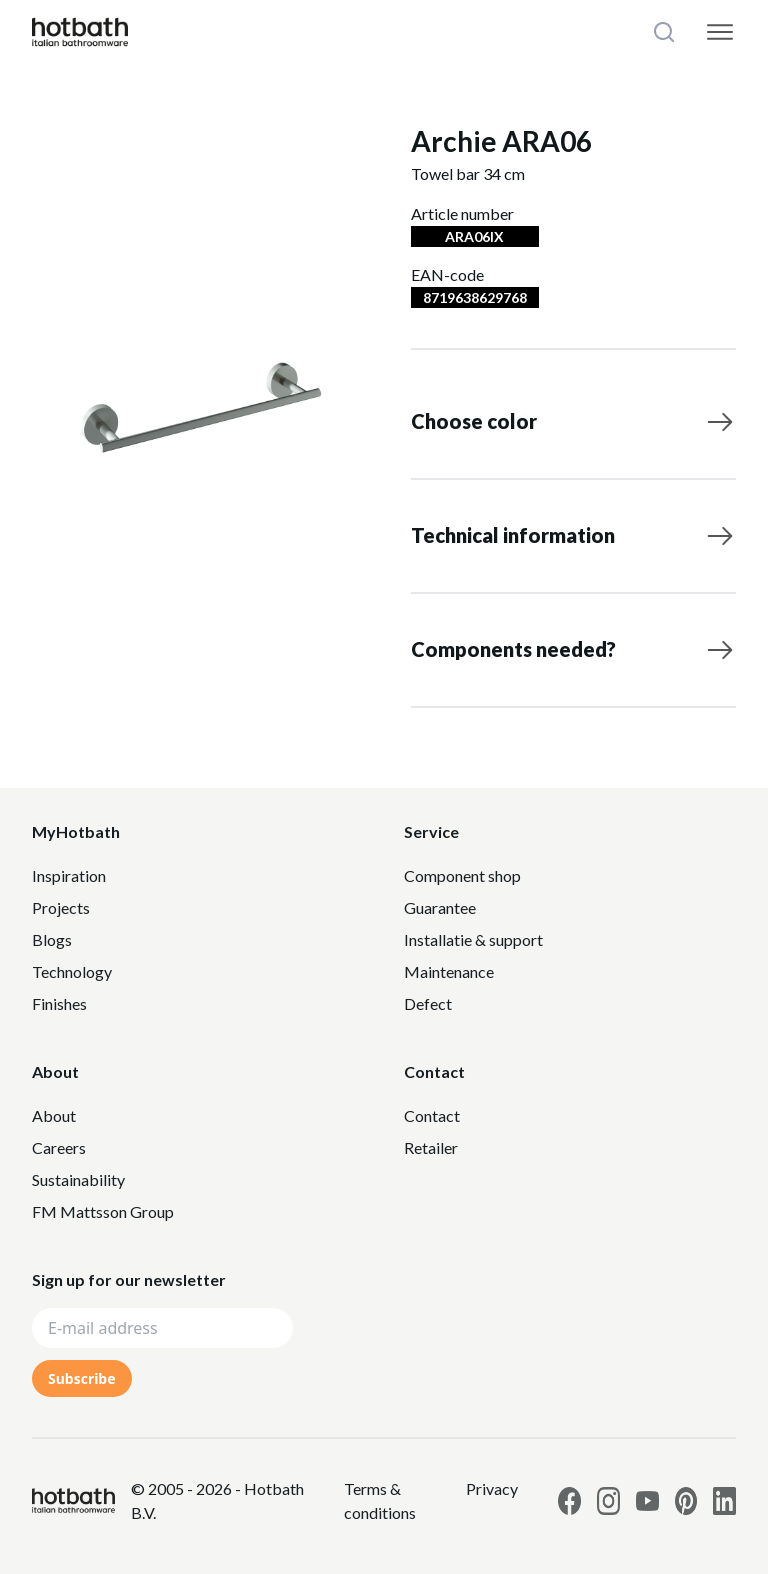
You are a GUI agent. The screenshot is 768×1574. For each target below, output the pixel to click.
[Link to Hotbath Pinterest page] (686, 1501)
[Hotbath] (73, 1500)
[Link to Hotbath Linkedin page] (724, 1501)
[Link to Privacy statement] (397, 1501)
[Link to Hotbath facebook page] (569, 1501)
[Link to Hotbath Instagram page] (608, 1501)
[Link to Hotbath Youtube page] (647, 1501)
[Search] (666, 32)
